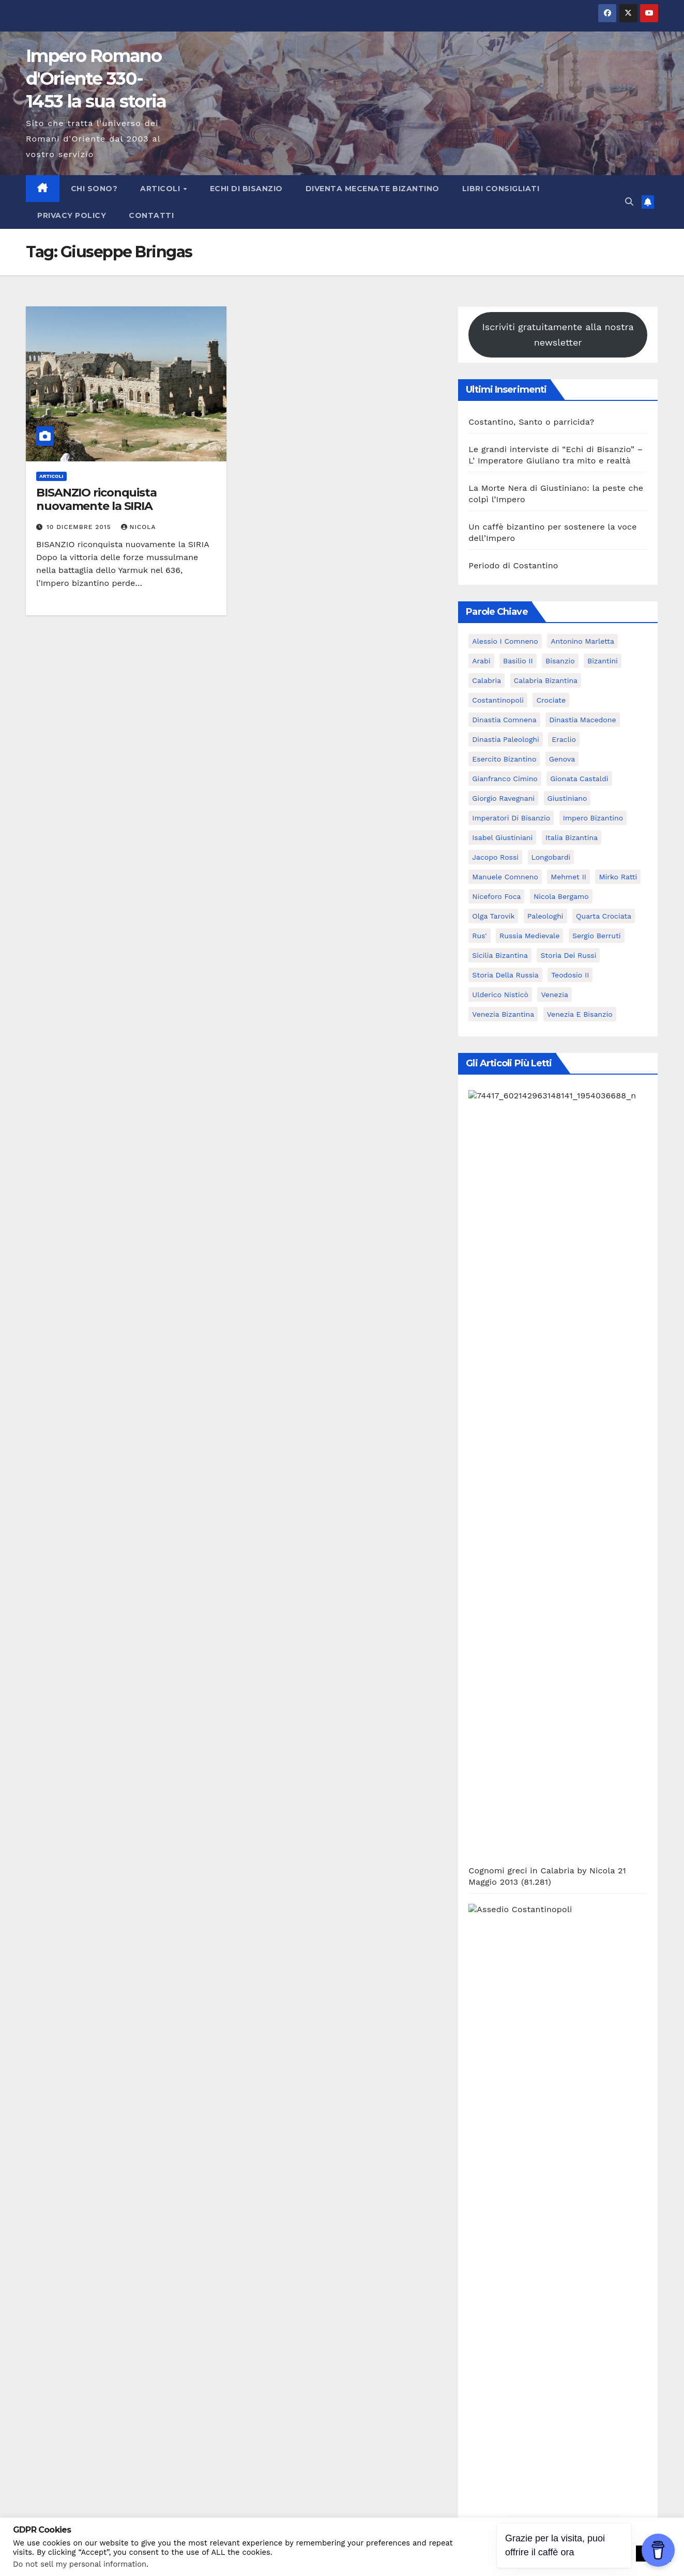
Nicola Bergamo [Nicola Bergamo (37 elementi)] (561, 896)
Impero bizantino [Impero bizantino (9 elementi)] (593, 818)
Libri (477, 1787)
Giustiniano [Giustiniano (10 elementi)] (567, 798)
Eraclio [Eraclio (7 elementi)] (564, 739)
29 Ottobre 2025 (245, 2017)
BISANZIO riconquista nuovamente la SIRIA (96, 499)
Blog (477, 1678)
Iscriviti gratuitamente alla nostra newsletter (558, 334)
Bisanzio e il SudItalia (512, 1650)
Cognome (45, 2227)
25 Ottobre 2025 (561, 2017)
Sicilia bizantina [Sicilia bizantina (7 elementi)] (500, 955)
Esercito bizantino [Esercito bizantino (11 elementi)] (504, 759)
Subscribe (62, 2360)
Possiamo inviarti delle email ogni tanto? (119, 2333)
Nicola (138, 527)
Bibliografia (491, 1623)
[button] (629, 202)
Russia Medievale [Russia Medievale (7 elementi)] (529, 936)
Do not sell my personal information (79, 2564)
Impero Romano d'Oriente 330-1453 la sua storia (96, 78)
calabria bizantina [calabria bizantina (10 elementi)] (545, 680)
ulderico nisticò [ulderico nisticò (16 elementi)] (500, 994)
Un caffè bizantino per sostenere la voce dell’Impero (573, 1998)
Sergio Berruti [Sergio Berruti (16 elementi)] (596, 936)
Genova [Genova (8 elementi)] (562, 759)
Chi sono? (94, 188)
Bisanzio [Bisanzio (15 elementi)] (559, 661)
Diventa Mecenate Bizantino (372, 188)
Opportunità (493, 1815)
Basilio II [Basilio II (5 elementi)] (518, 661)
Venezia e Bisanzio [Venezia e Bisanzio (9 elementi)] (580, 1014)
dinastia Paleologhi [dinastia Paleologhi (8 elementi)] (505, 739)
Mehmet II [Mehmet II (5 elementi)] (568, 877)
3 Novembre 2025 (88, 2017)
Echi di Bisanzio (246, 188)
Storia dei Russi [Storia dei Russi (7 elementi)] (568, 955)
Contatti (151, 215)
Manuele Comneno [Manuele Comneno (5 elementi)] (505, 877)
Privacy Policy (71, 215)
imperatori (489, 1705)
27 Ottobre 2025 (402, 2017)
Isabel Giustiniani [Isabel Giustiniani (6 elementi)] (502, 837)
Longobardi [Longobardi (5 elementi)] (551, 857)
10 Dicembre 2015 (80, 527)
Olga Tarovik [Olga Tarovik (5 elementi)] (493, 916)
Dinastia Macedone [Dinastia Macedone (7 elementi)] (582, 720)
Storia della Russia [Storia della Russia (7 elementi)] (505, 975)
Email (37, 2280)
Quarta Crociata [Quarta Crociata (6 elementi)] (603, 916)
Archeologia (492, 1568)
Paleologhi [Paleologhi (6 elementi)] (545, 916)
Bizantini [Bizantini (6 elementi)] (602, 661)
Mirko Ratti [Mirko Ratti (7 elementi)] (618, 877)
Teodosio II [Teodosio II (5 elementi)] (570, 975)
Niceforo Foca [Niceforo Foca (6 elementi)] (496, 896)
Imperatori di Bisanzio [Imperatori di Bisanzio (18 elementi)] (511, 818)
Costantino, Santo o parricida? (531, 422)
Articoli (161, 188)
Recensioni (490, 1842)
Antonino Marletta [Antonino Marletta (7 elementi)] (582, 641)
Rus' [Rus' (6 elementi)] (479, 936)
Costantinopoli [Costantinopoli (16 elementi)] (498, 700)
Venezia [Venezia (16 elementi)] (554, 994)
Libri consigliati (501, 188)
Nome (38, 2174)
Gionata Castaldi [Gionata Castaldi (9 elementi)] (579, 778)
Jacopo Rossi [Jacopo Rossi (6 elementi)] (495, 857)
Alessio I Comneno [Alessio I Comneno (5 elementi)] (505, 641)
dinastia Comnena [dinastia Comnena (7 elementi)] (504, 720)
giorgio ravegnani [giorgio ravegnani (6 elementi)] (503, 798)
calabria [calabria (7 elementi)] (486, 680)
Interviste (488, 1732)
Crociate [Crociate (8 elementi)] (551, 700)
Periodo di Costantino (513, 565)
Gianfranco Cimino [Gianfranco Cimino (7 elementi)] (504, 778)
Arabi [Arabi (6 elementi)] (481, 661)
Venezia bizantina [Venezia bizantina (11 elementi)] (503, 1014)
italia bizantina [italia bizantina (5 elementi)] (571, 837)
